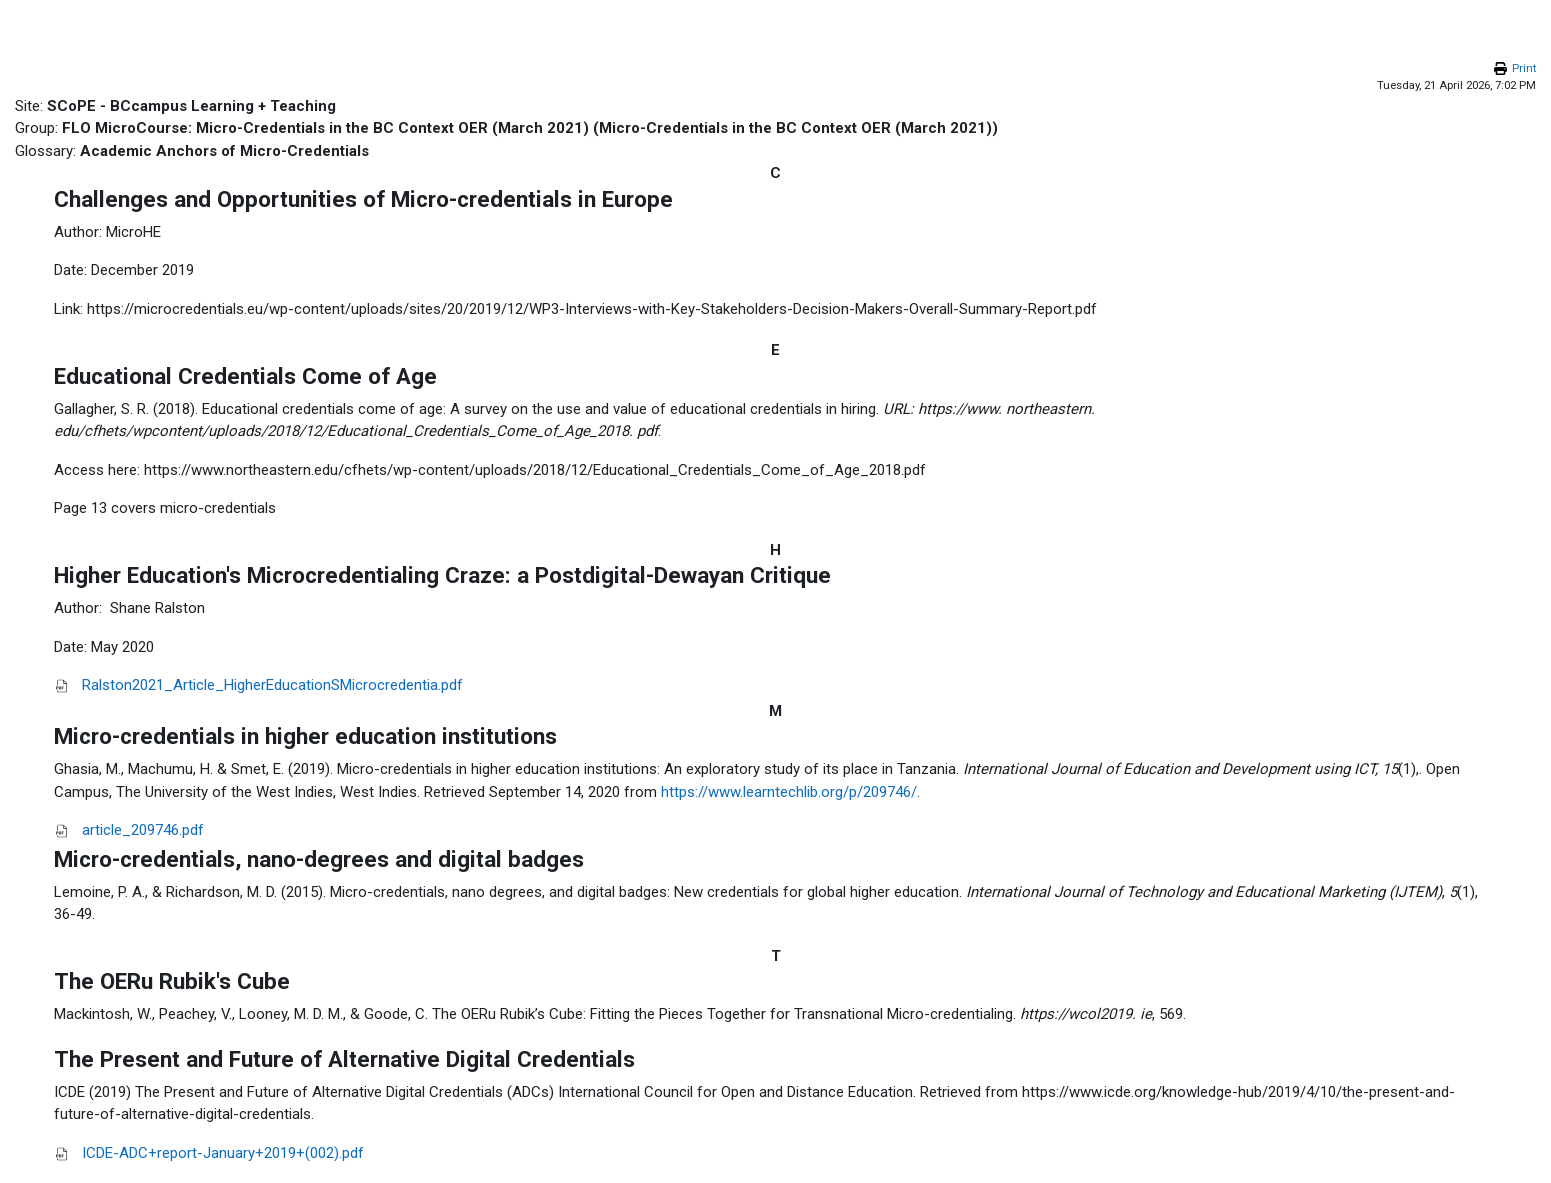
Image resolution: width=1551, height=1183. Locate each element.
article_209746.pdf (143, 830)
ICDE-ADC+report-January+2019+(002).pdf (223, 1153)
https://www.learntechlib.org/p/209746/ (789, 792)
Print (1524, 68)
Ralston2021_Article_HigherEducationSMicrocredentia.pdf (272, 685)
